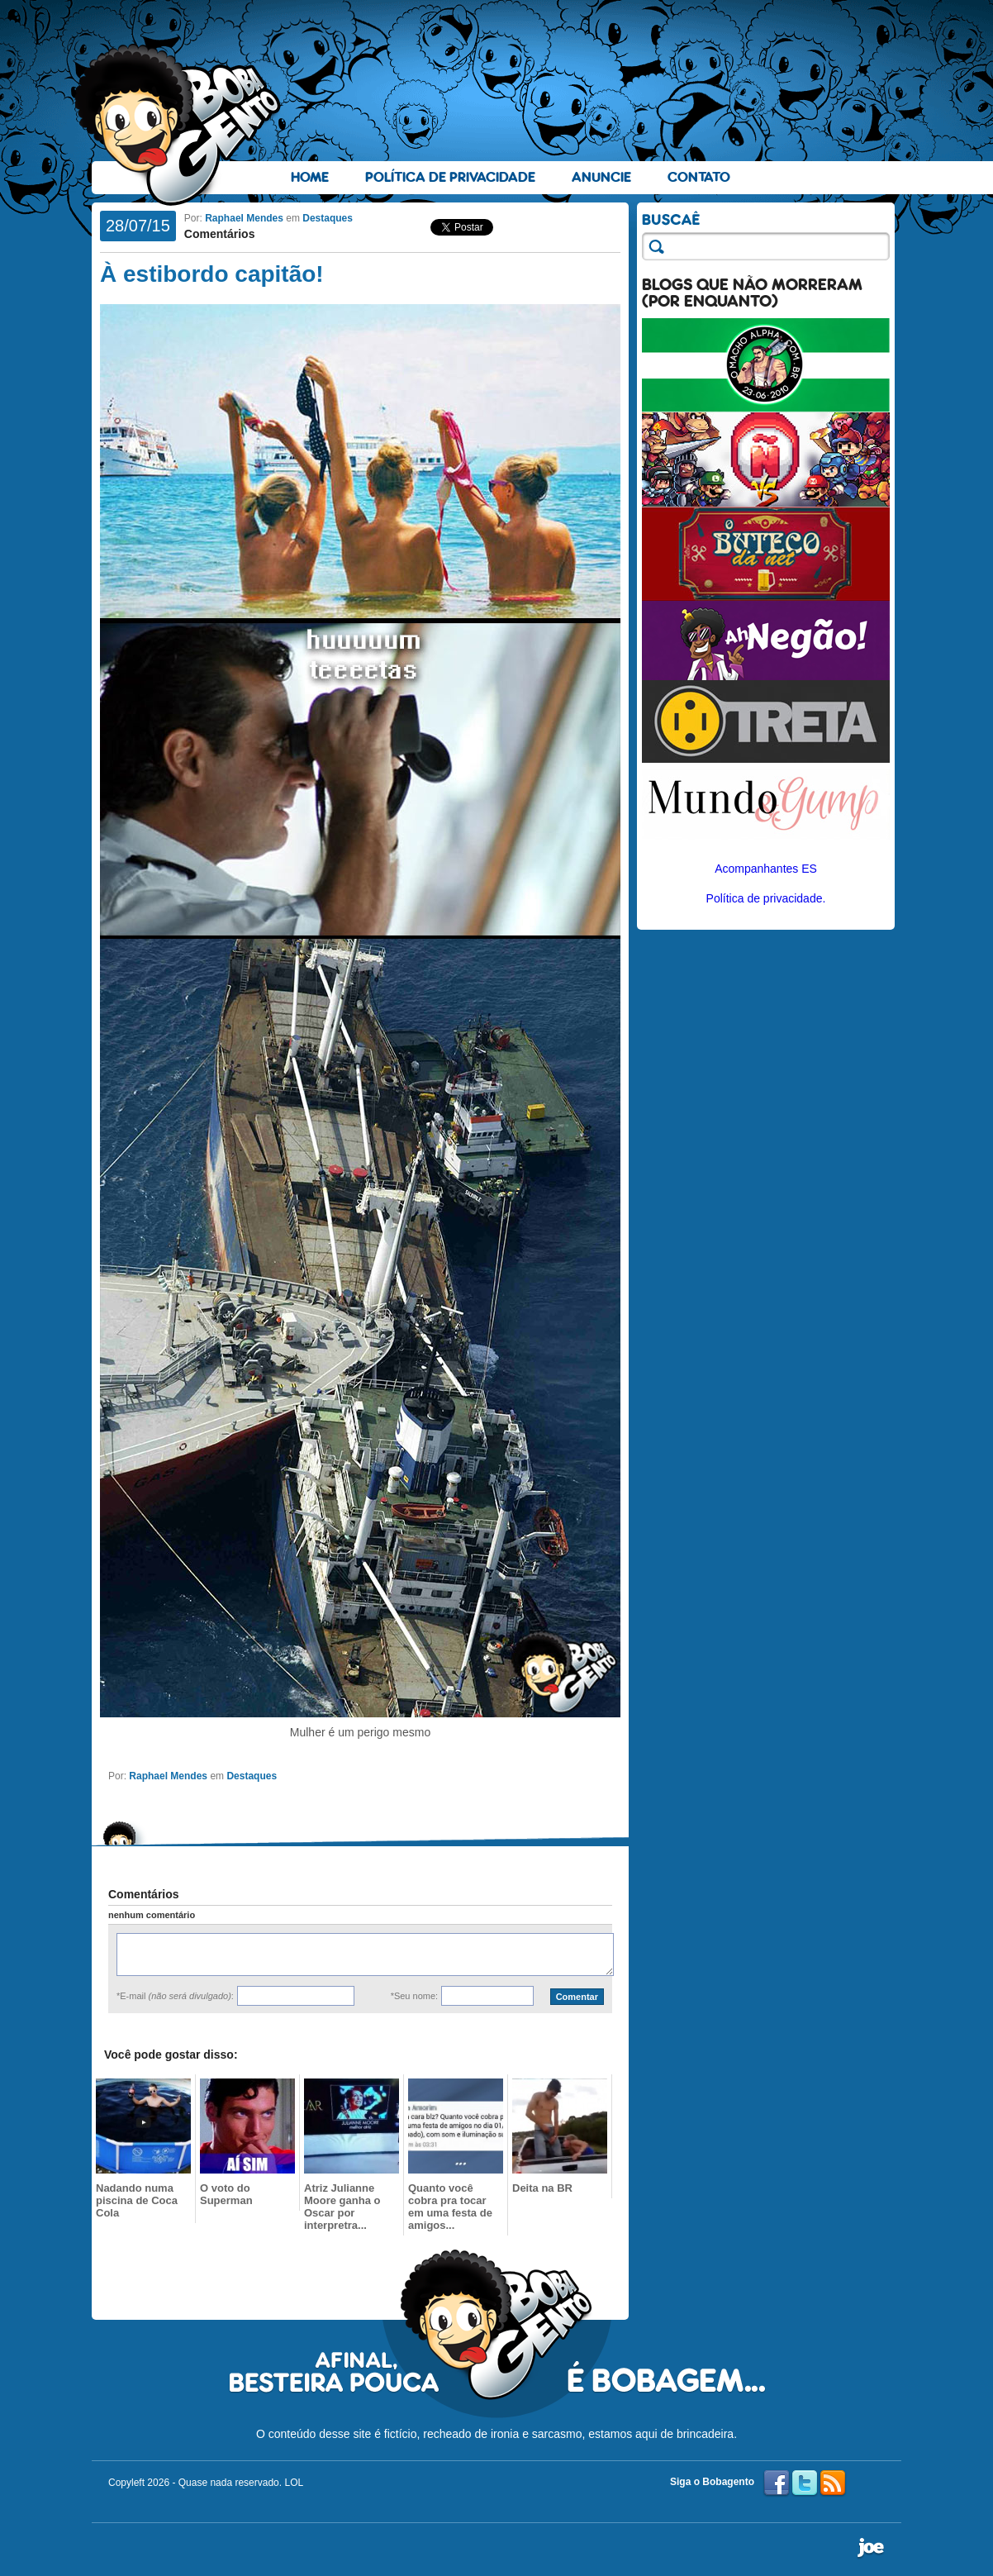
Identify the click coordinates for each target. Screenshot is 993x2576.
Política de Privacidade (450, 177)
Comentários (219, 233)
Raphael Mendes (244, 218)
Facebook (777, 2483)
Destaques (327, 218)
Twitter (805, 2483)
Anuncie (601, 177)
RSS (833, 2483)
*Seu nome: (414, 1996)
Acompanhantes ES (766, 868)
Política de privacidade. (766, 898)
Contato (699, 177)
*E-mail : (175, 1996)
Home (310, 177)
